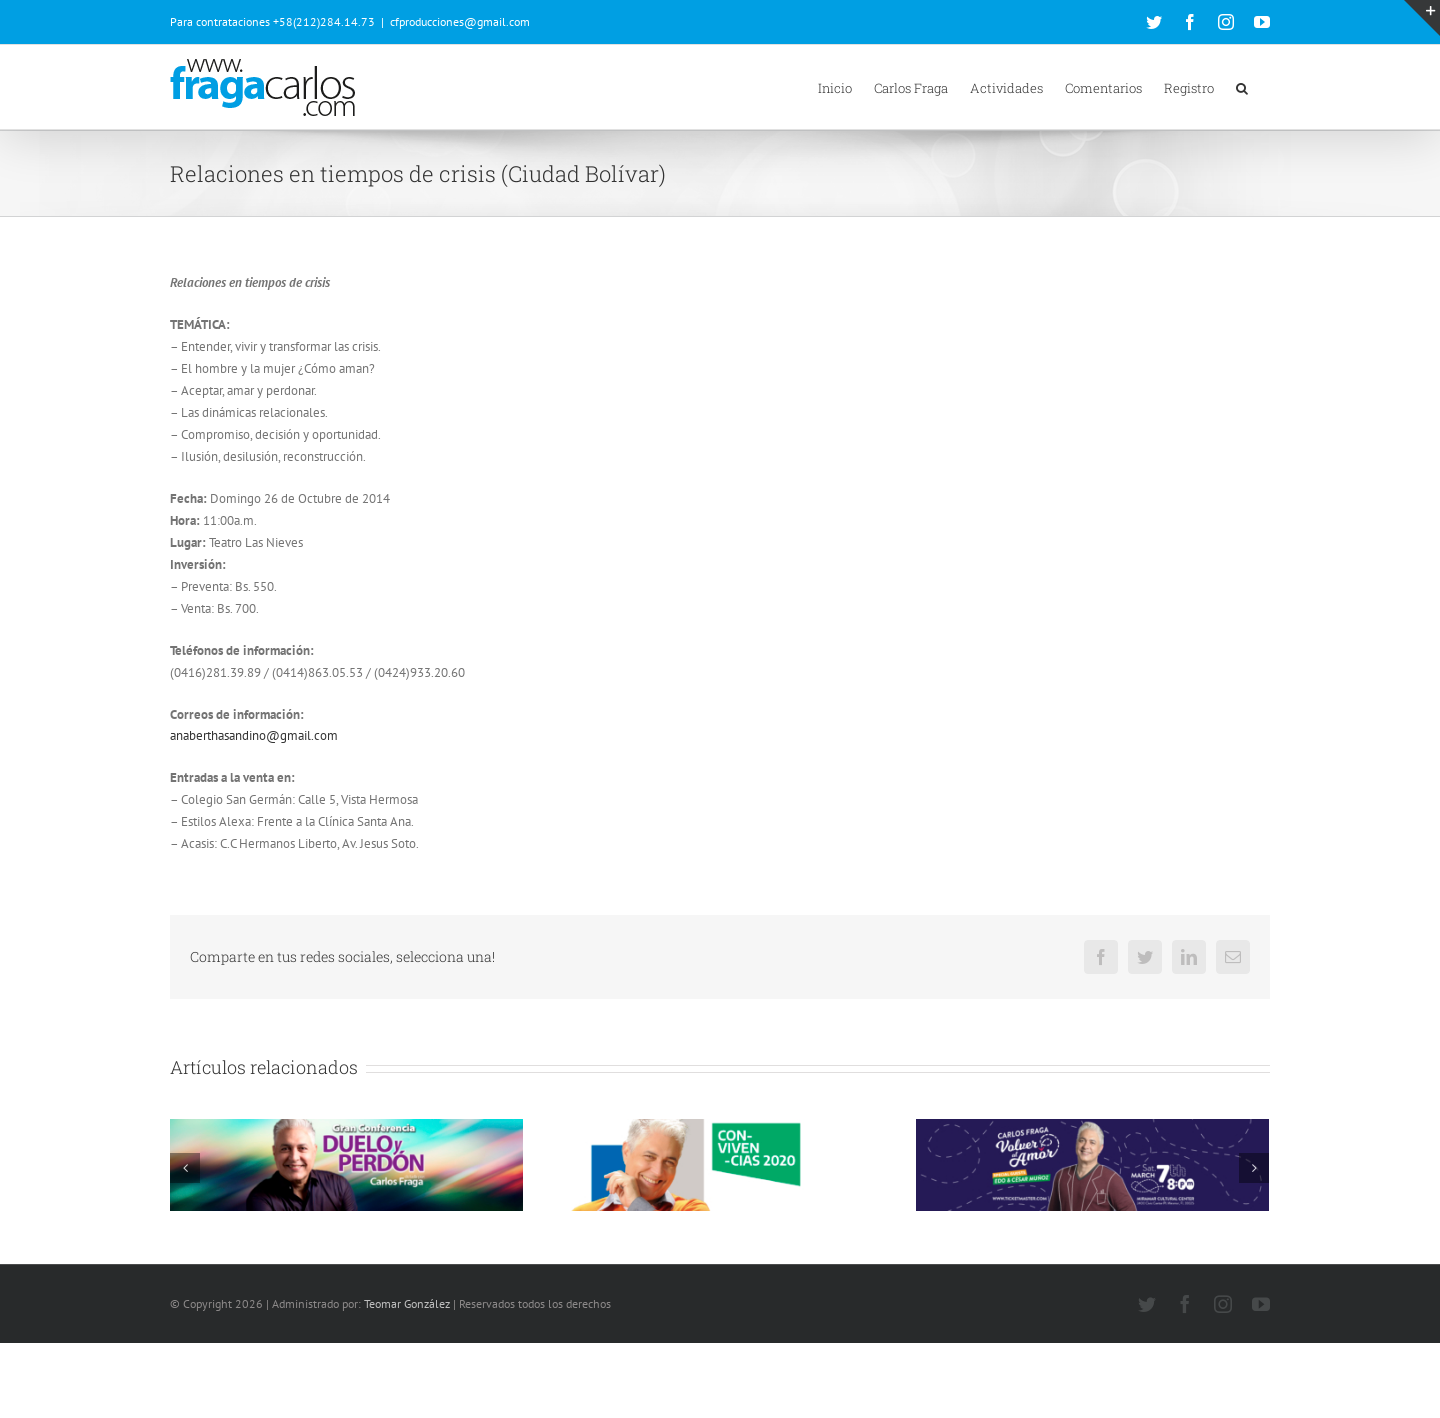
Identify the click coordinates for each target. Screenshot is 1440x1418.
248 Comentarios (320, 1281)
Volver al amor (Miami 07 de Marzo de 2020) (1058, 1239)
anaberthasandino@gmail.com (254, 735)
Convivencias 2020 (604, 1239)
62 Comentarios (699, 1261)
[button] (1242, 87)
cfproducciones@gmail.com (460, 21)
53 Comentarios (1072, 1261)
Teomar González (407, 1378)
